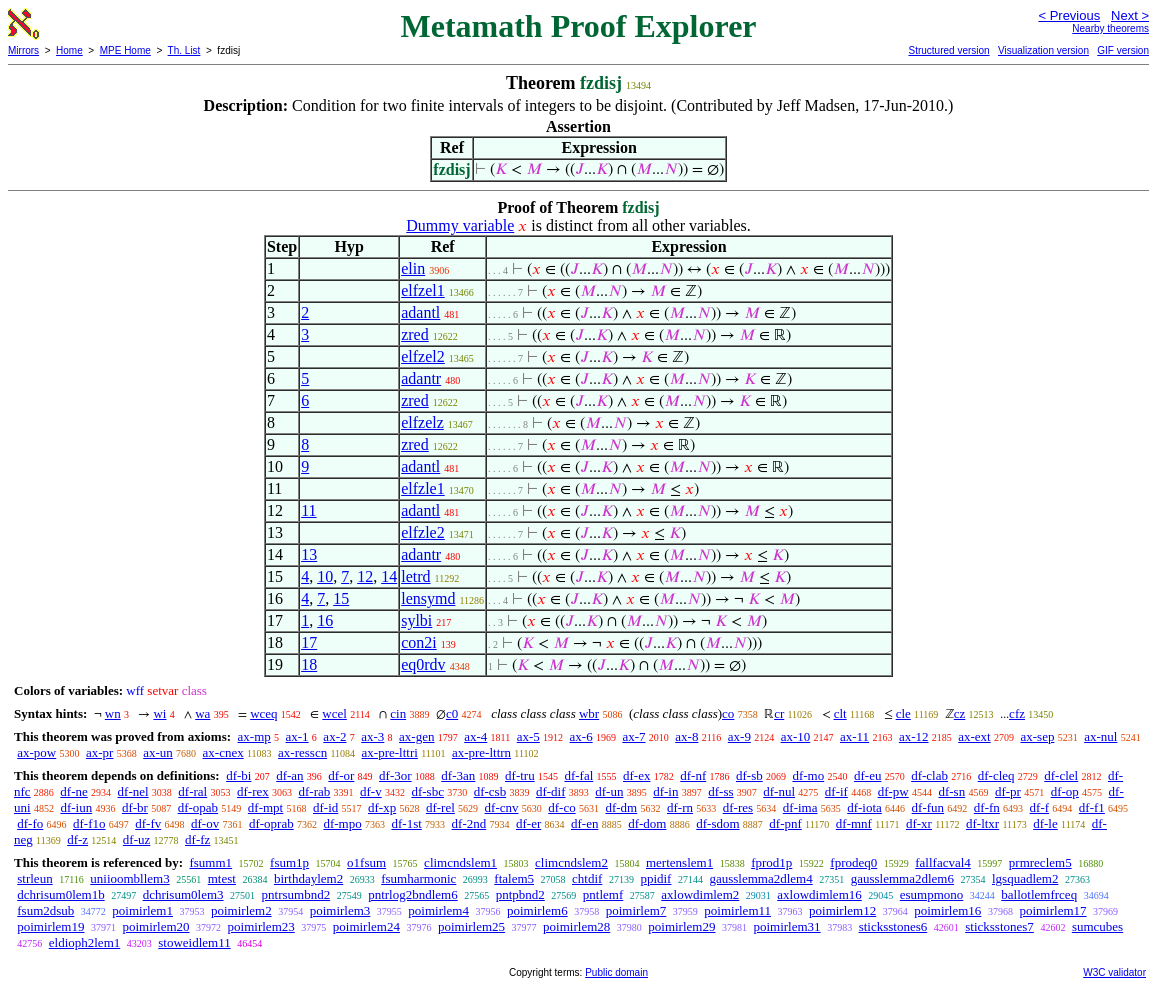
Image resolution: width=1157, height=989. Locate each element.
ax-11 (854, 736)
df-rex (253, 791)
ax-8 (686, 736)
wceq (263, 713)
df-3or (395, 775)
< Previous (1069, 15)
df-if (836, 791)
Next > (1130, 15)
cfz (1017, 713)
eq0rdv (423, 664)
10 (325, 576)
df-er (528, 823)
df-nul (779, 791)
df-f (1040, 807)
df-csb (490, 791)
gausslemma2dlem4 (760, 878)
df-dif (551, 791)
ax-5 (528, 736)
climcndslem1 (460, 862)
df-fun (928, 807)
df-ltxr (982, 823)
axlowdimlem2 (700, 894)
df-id (325, 807)
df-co (561, 807)
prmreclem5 (1040, 862)
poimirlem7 (636, 910)
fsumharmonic (418, 878)
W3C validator (1114, 972)
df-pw (893, 791)
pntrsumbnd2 (296, 894)
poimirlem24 (366, 926)
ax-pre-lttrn (481, 752)
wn (113, 713)
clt (840, 713)
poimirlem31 (786, 926)
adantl (420, 312)
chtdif (587, 878)
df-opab (198, 807)
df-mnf (854, 823)
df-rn (680, 807)
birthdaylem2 (308, 878)
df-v (371, 791)
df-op (1065, 791)
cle (903, 713)
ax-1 (297, 736)
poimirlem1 (142, 910)
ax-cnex (223, 752)
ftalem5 (514, 878)
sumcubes (1097, 926)
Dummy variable (460, 225)
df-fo (30, 823)
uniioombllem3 (129, 878)
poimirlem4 (438, 910)
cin (398, 713)
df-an (289, 775)
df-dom (647, 823)
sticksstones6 (893, 926)
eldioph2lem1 (85, 942)
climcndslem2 (571, 862)
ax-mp (254, 736)
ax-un (158, 752)
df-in (665, 791)
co (728, 713)
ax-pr (99, 752)
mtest (222, 878)
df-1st (406, 823)
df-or (341, 775)
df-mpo (342, 823)
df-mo (808, 775)
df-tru (520, 775)
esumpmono (932, 894)
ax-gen (416, 736)
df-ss (720, 791)
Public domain (616, 972)
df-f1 (1092, 807)
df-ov (205, 823)
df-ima (800, 807)
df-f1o (89, 823)
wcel (334, 713)
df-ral (192, 791)
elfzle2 (423, 532)
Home (69, 50)
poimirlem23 (261, 926)
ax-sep (1037, 736)
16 (325, 620)
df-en (584, 823)
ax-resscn (302, 752)
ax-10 (796, 736)
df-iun (76, 807)
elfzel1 (423, 290)
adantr (421, 378)
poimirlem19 (50, 926)
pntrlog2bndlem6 (413, 894)
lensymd (428, 598)
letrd (415, 576)
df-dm (621, 807)
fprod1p (771, 862)
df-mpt (265, 807)
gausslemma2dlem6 (902, 878)
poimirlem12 (842, 910)
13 (309, 554)
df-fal (578, 775)
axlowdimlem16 (819, 894)
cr (779, 713)
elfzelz (422, 422)
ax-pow (36, 752)
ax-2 (334, 736)
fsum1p (289, 862)
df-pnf (785, 823)
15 (341, 598)
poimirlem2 (241, 910)
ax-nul (1100, 736)
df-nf (693, 775)
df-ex (636, 775)
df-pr (1008, 791)
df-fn (987, 807)
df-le (1045, 823)
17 (309, 642)
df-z (77, 839)
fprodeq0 (853, 862)
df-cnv (502, 807)
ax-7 (633, 736)
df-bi (238, 775)
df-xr (919, 823)
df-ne (73, 791)
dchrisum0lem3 (183, 894)
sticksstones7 (999, 926)
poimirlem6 (537, 910)
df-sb (749, 775)
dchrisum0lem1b (60, 894)
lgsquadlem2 (1025, 878)
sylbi (416, 620)
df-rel (440, 807)
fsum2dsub (45, 910)
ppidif (655, 878)
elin (413, 268)
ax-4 (475, 736)
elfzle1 (423, 488)
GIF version (1123, 50)
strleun (34, 878)
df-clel (1061, 775)
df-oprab (271, 823)
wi (159, 713)
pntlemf (603, 894)
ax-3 (372, 736)
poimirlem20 (155, 926)
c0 (452, 713)
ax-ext (974, 736)
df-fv (148, 823)
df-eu (867, 775)
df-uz (136, 839)
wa (202, 713)
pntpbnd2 (520, 894)
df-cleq (996, 775)
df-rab (314, 791)
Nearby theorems (1110, 28)
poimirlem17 (1052, 910)
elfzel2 (423, 356)
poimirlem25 (471, 926)
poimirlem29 (681, 926)
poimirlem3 (340, 910)
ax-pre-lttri (390, 752)
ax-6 (581, 736)
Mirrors (23, 50)
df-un (609, 791)
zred (415, 334)
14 (389, 576)
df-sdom (717, 823)
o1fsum (366, 862)
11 (308, 510)
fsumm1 (210, 862)
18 (309, 664)
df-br (135, 807)
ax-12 (914, 736)
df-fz (197, 839)
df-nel (133, 791)
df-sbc (427, 791)
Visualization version (1043, 50)
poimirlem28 (576, 926)
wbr (589, 713)
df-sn (951, 791)
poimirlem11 (737, 910)
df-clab (929, 775)
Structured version (948, 50)
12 (365, 576)
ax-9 (739, 736)
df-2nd (469, 823)
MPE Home (125, 50)
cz (960, 713)
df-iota (864, 807)
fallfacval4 (943, 862)
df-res (738, 807)
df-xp (382, 807)
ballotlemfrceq (1039, 894)
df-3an (458, 775)
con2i (419, 642)
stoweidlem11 (194, 942)
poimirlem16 (947, 910)
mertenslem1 (679, 862)
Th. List (184, 50)
